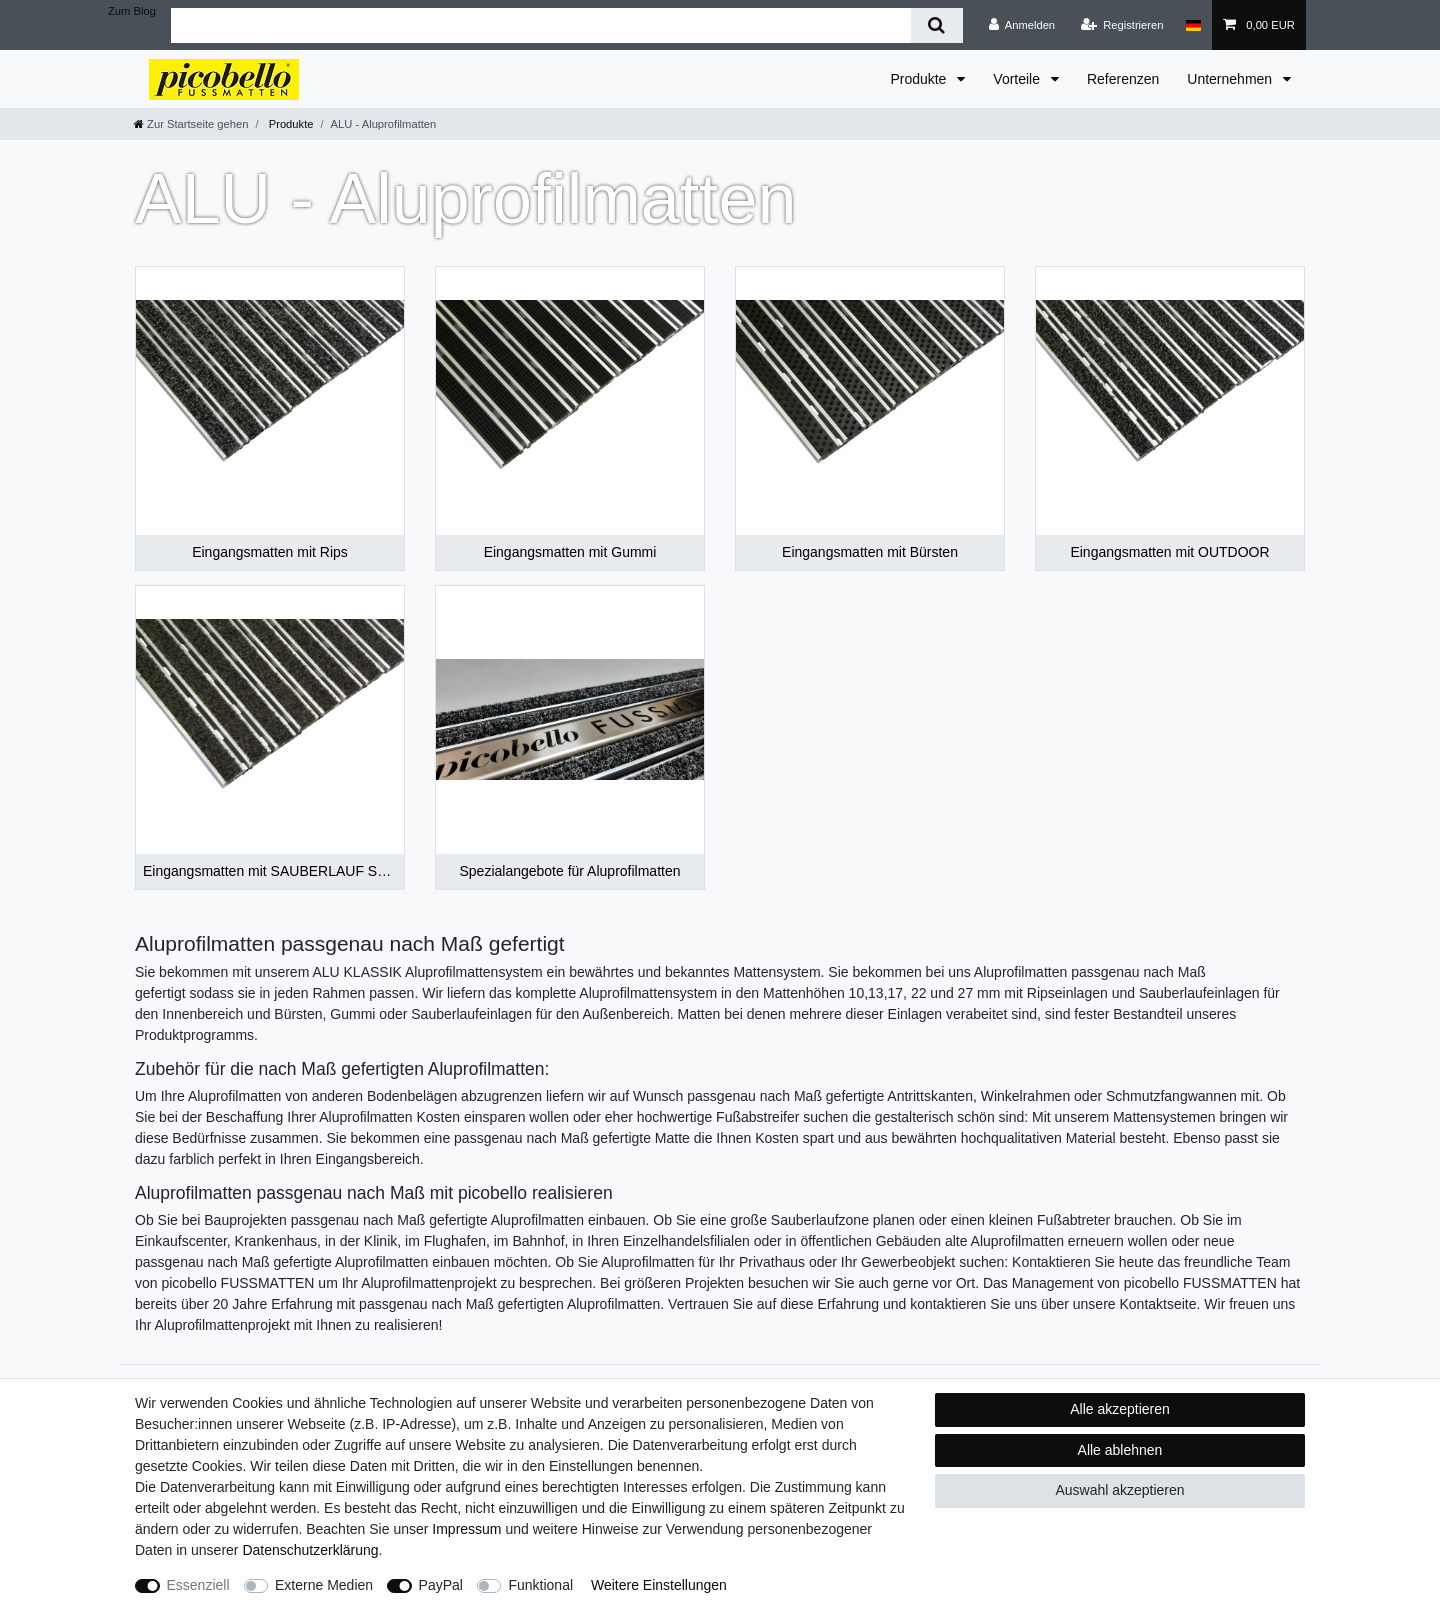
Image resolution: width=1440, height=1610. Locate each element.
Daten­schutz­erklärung (310, 1550)
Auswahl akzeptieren (1119, 1490)
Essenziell (198, 1585)
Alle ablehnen (1120, 1450)
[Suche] (936, 25)
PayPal (441, 1585)
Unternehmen (1231, 79)
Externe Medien (324, 1585)
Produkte (920, 79)
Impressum (466, 1529)
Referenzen (1123, 79)
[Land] (1193, 25)
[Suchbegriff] (541, 25)
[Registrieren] (1121, 25)
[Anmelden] (1022, 25)
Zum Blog (132, 11)
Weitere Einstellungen (659, 1585)
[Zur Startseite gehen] (191, 124)
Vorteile (1018, 79)
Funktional (540, 1585)
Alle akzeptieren (1120, 1409)
